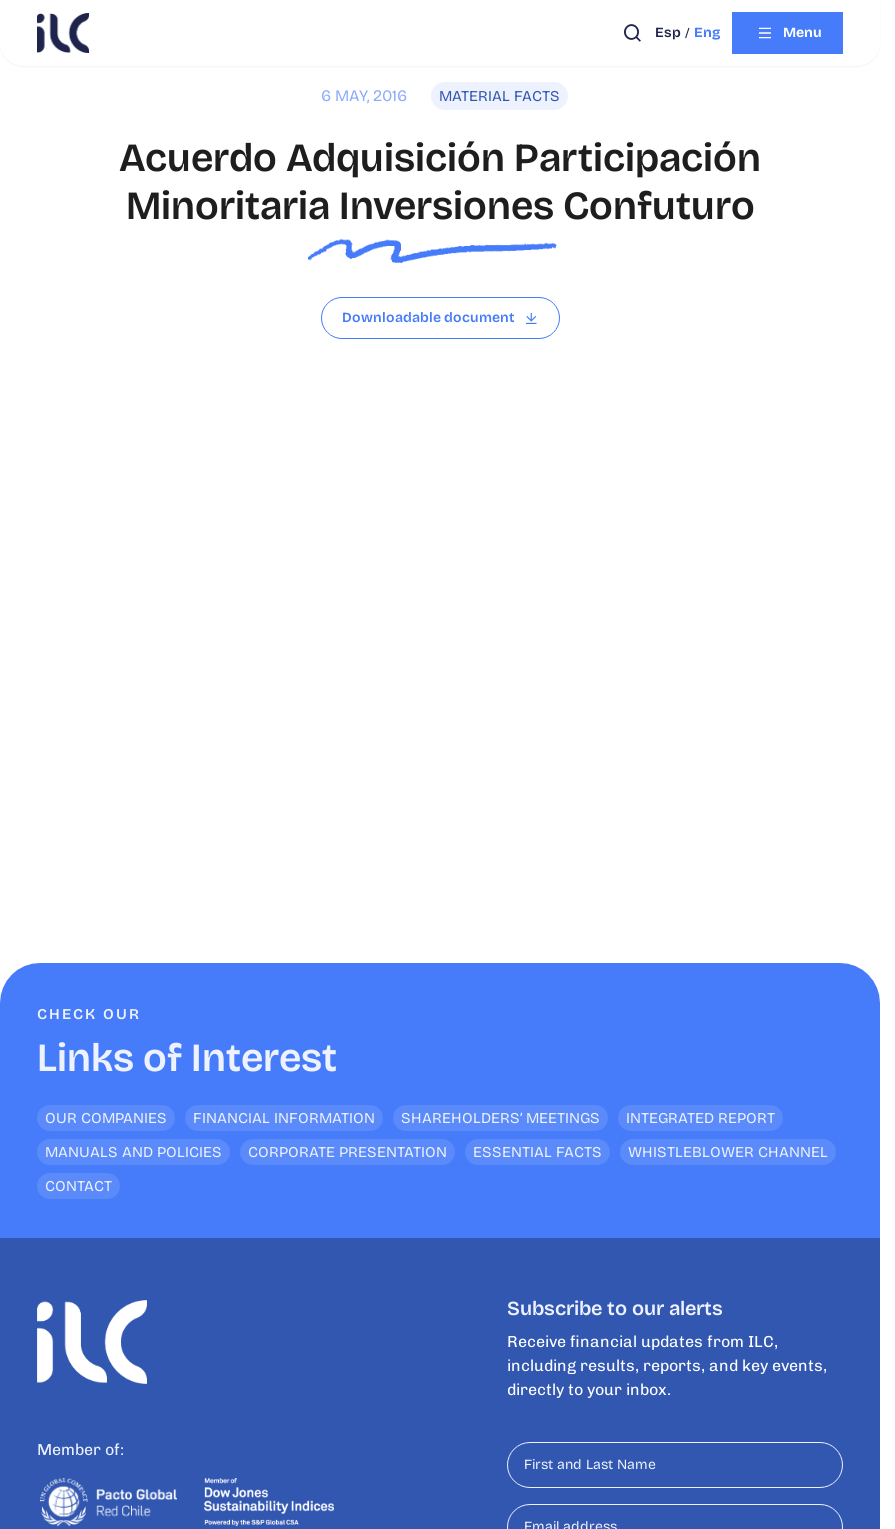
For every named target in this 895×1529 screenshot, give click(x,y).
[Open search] (632, 33)
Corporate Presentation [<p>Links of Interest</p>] (347, 1152)
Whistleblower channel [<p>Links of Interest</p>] (728, 1152)
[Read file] (440, 318)
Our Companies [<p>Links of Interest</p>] (106, 1118)
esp (668, 32)
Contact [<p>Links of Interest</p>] (78, 1186)
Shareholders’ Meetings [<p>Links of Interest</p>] (500, 1118)
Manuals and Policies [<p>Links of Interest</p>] (133, 1152)
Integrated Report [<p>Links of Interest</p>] (700, 1118)
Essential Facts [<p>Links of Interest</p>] (537, 1152)
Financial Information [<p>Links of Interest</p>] (284, 1118)
